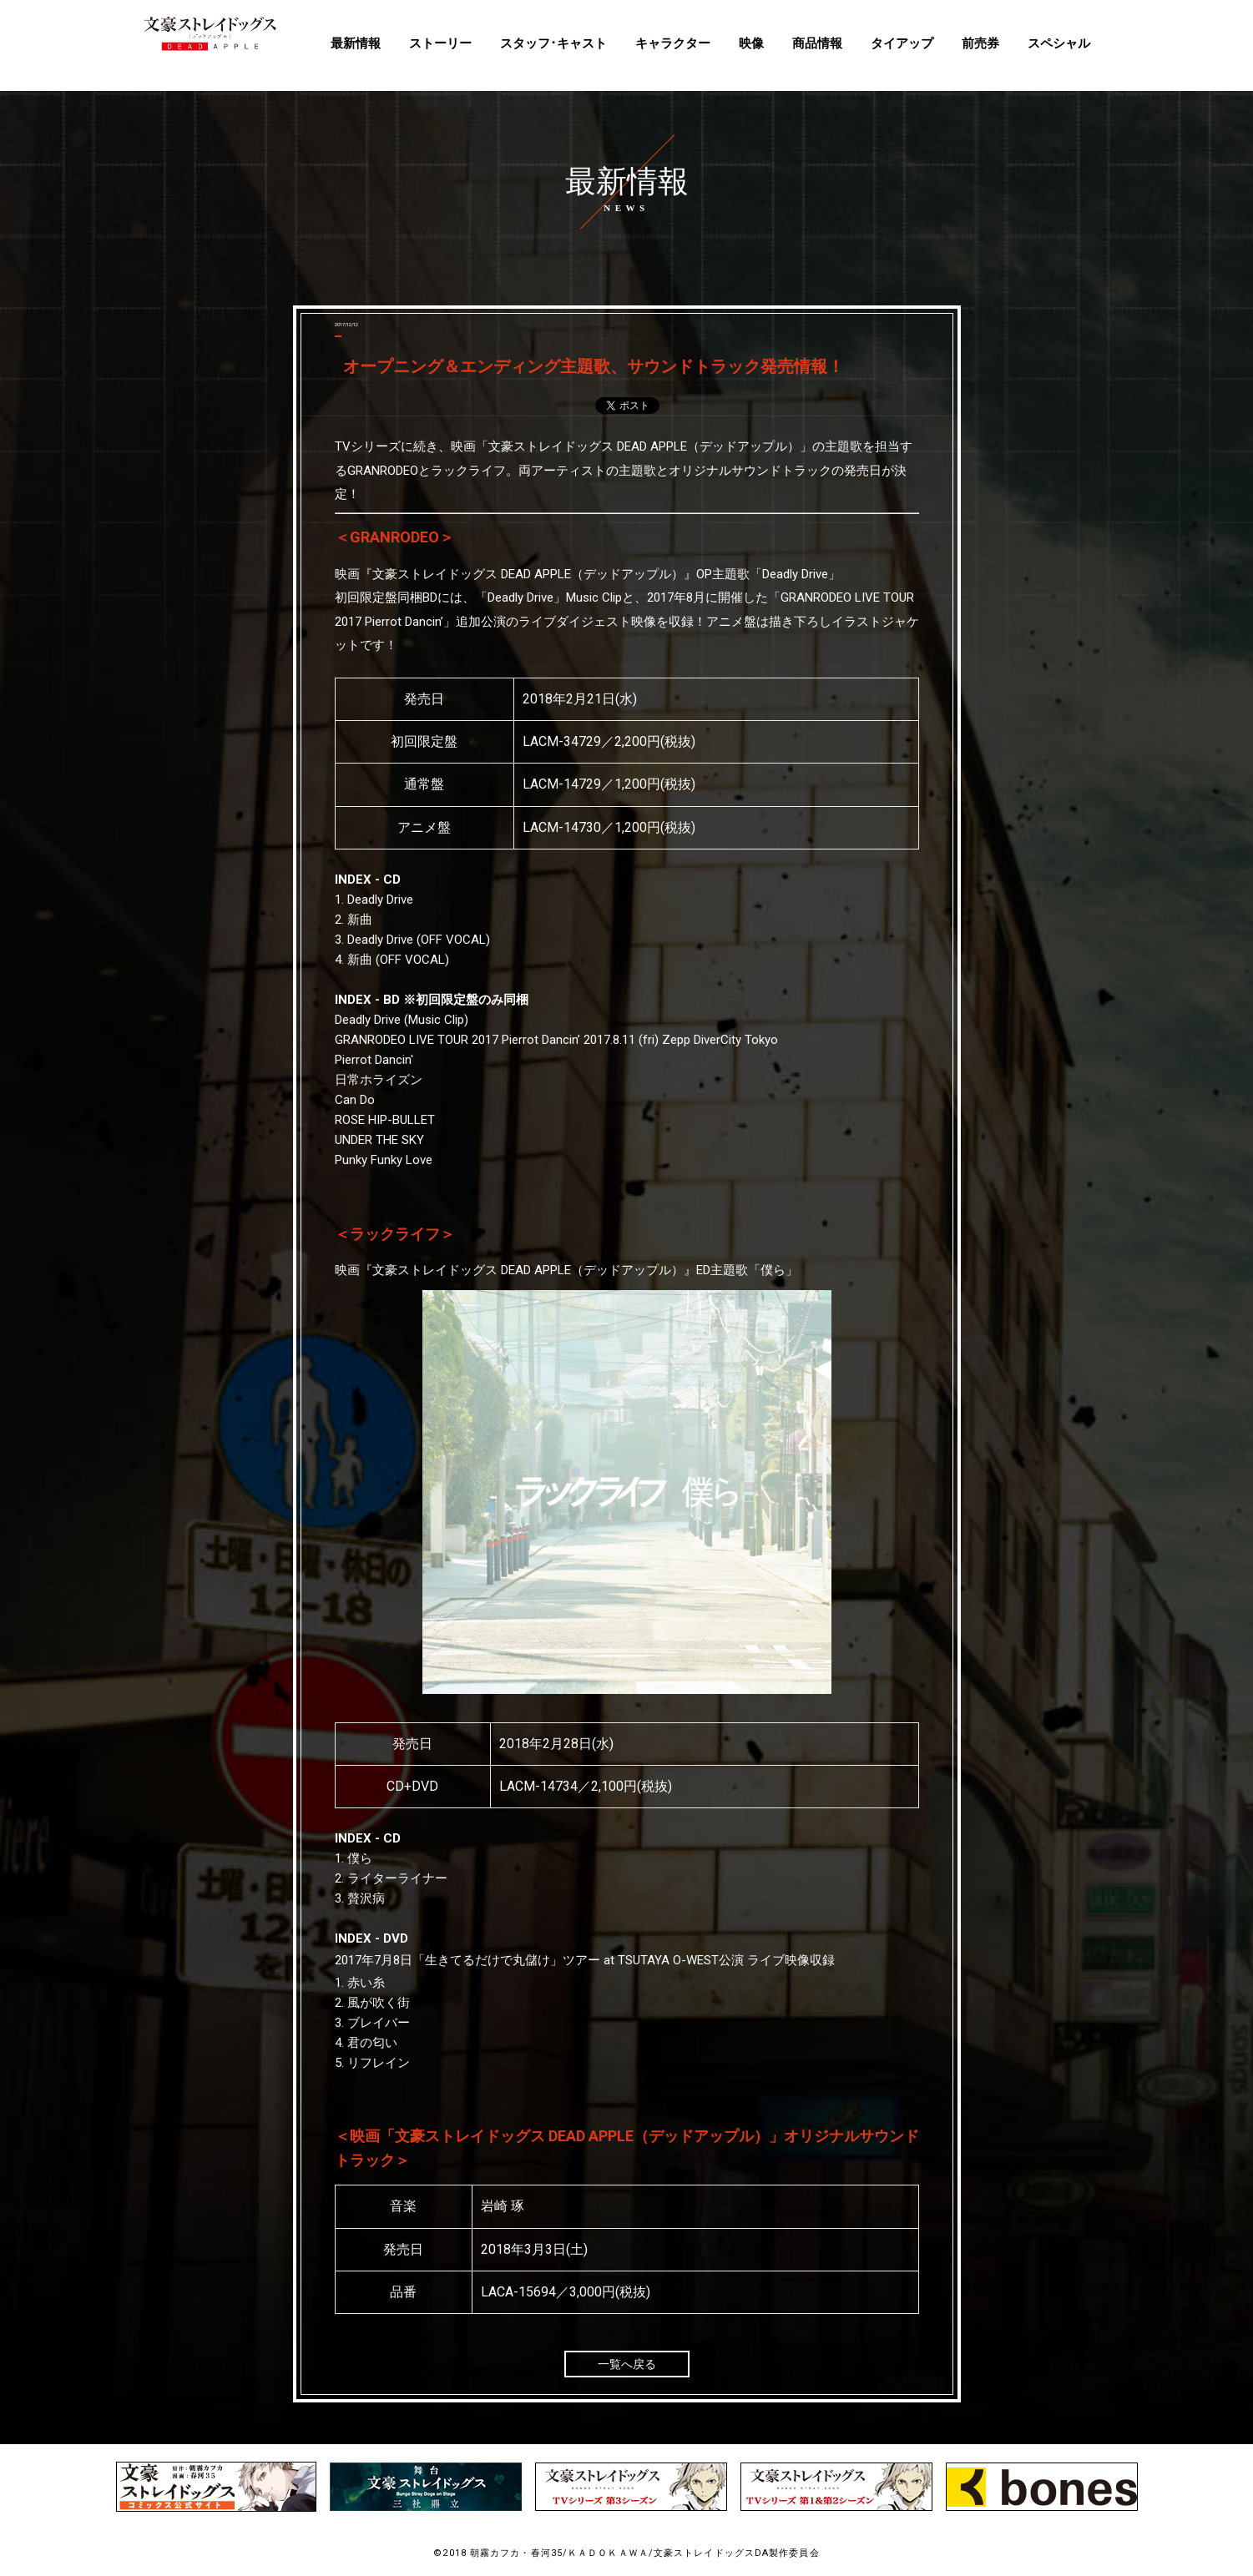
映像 (751, 43)
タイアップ (902, 43)
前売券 (980, 43)
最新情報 (356, 43)
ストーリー (440, 43)
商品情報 (817, 43)
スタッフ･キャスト (553, 43)
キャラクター (672, 43)
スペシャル (1059, 43)
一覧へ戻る (627, 2364)
